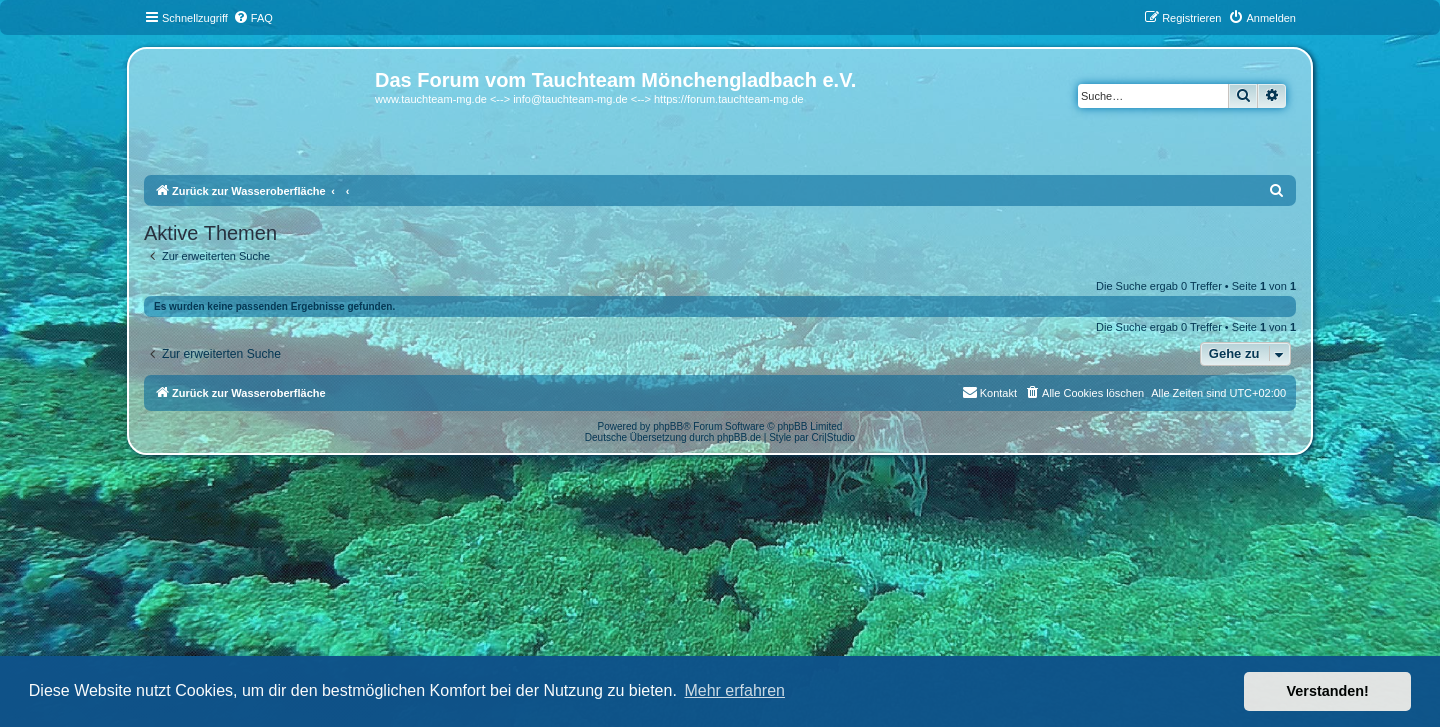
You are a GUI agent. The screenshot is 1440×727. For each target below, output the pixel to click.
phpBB (668, 426)
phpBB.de (739, 437)
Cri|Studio (833, 437)
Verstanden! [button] (1328, 691)
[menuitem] (253, 18)
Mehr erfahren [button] (734, 690)
